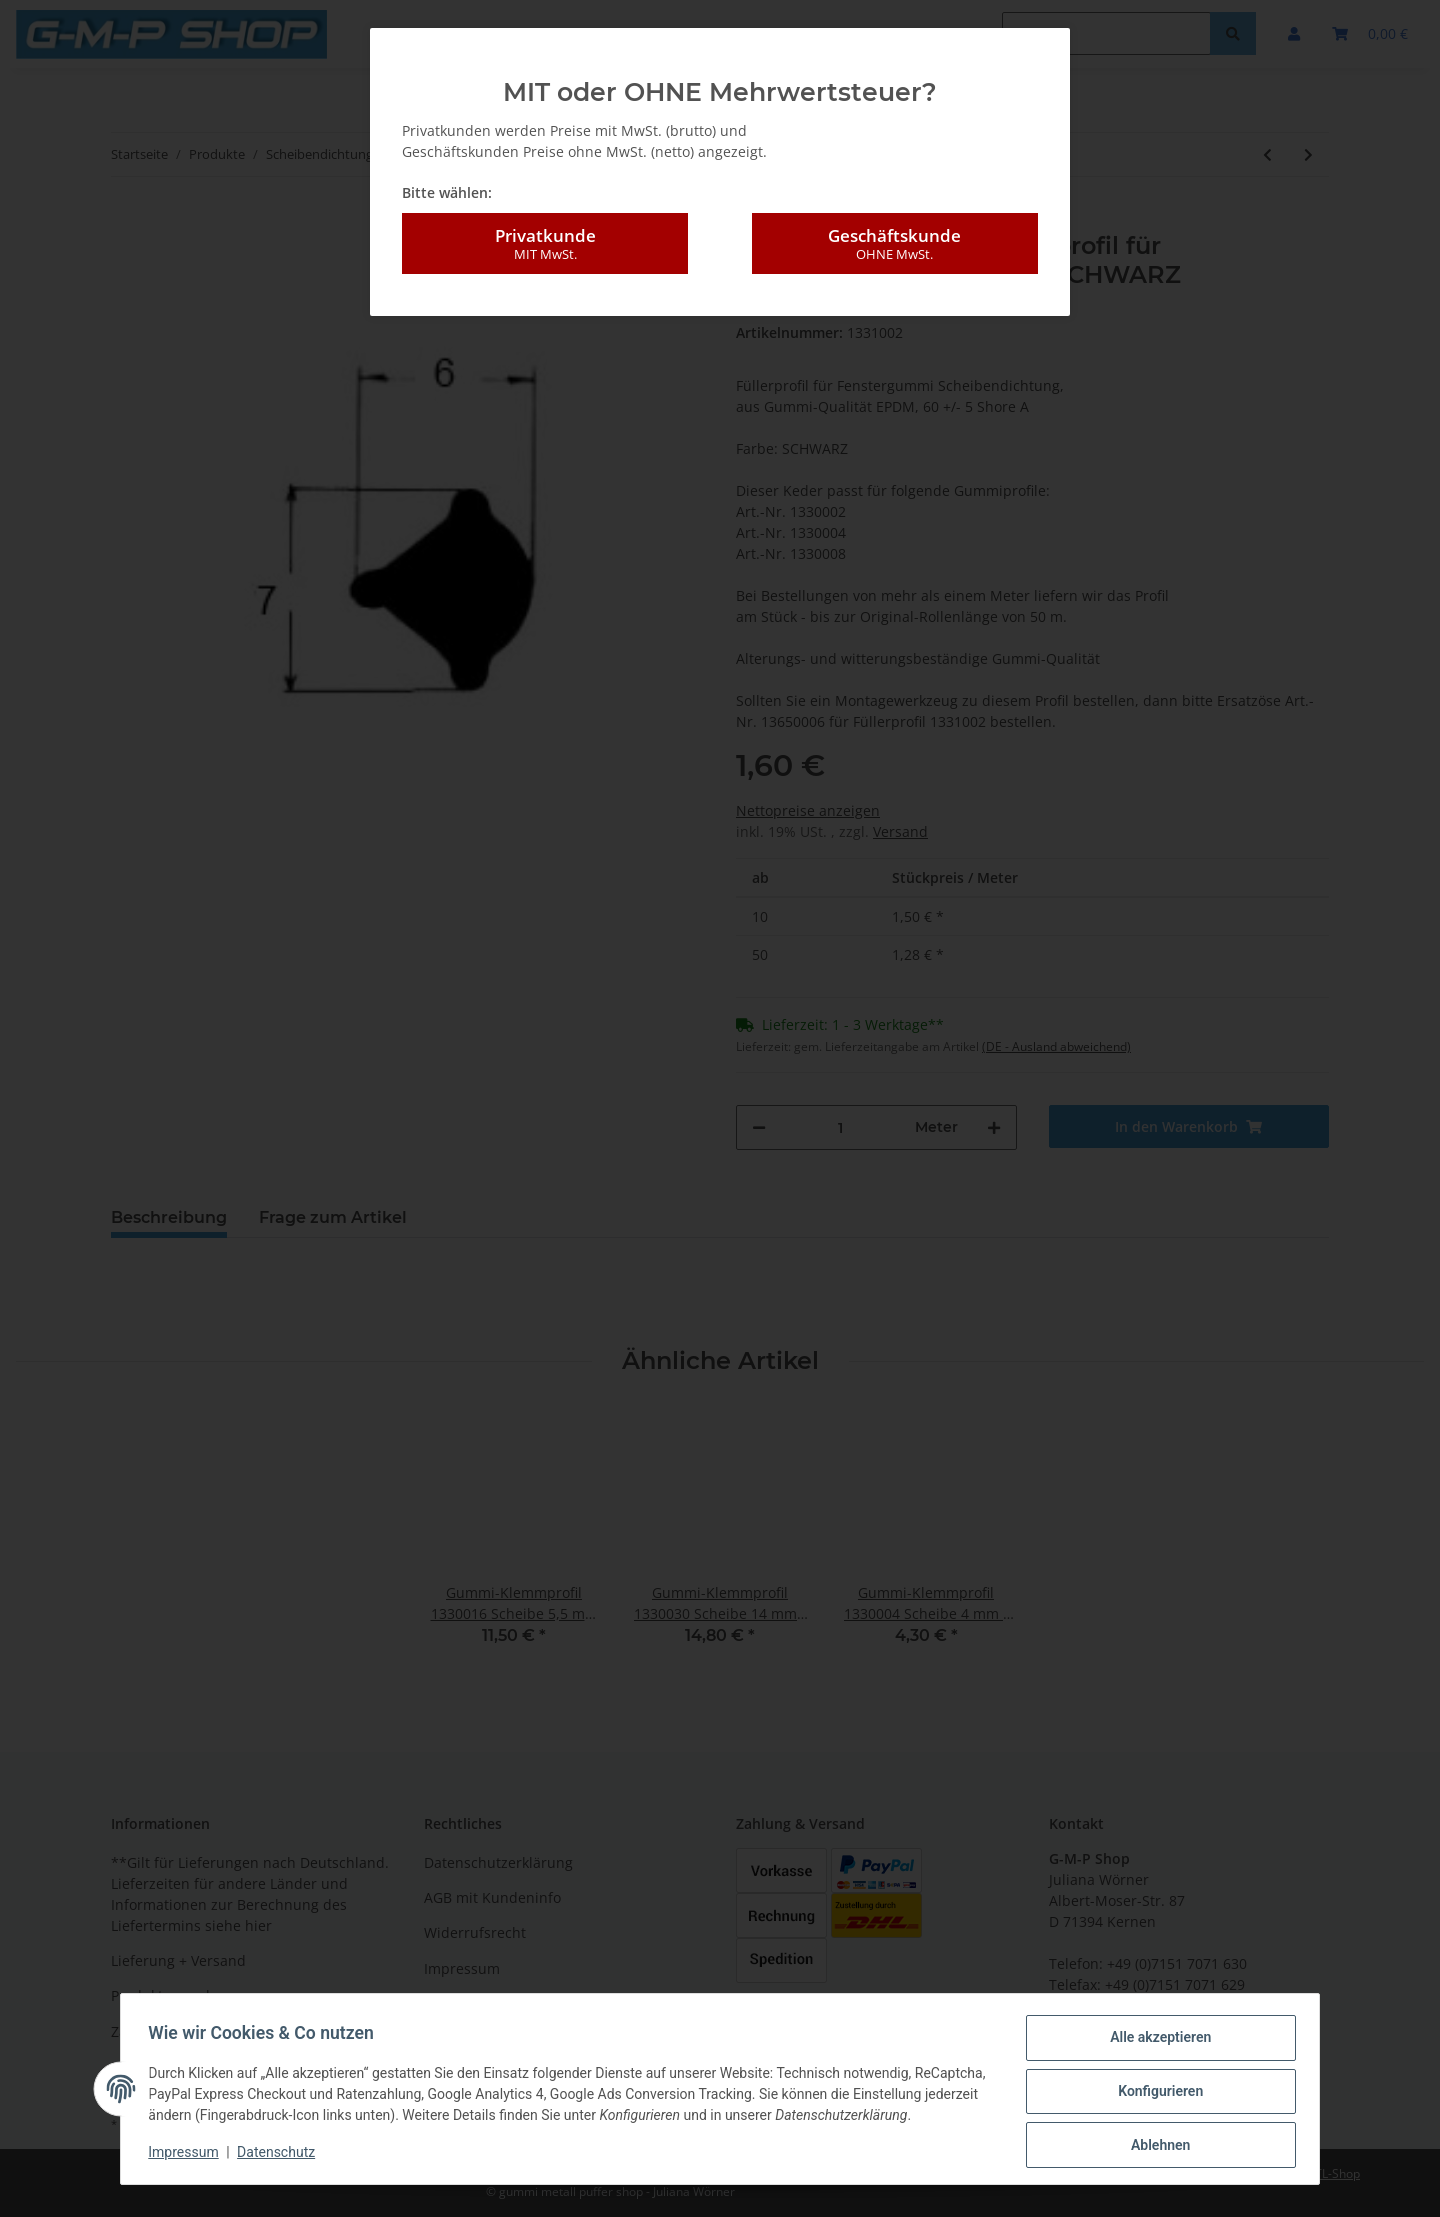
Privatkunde (545, 244)
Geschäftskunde (895, 244)
